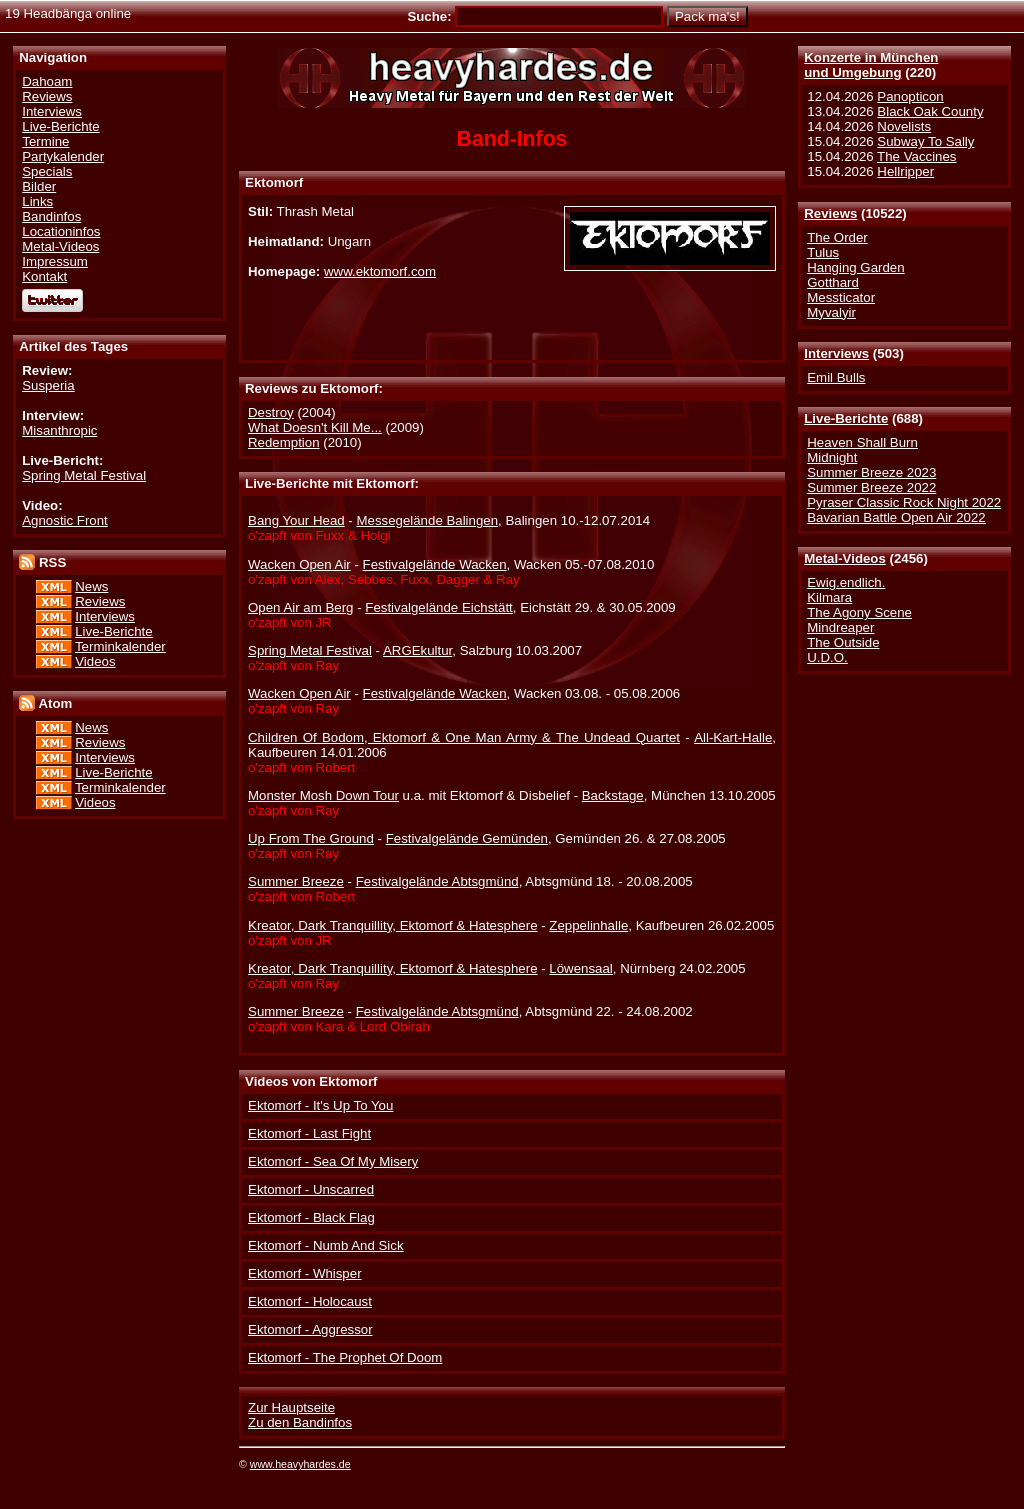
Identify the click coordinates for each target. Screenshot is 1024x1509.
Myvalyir (831, 312)
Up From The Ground (311, 838)
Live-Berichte (846, 418)
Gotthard (833, 282)
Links (37, 201)
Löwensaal (580, 968)
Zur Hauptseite (291, 1407)
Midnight (832, 457)
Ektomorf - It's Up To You (320, 1105)
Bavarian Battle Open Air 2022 (896, 517)
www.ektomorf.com (380, 271)
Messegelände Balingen (427, 520)
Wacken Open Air (299, 564)
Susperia (48, 385)
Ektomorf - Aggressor (310, 1329)
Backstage (613, 795)
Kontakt (44, 276)
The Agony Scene (859, 612)
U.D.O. (827, 657)
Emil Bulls (836, 377)
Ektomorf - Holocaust (310, 1301)
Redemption (284, 442)
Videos (95, 661)
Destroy (271, 412)
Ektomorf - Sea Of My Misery (333, 1161)
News (91, 586)
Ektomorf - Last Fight (309, 1133)
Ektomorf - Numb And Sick (326, 1245)
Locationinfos (61, 231)
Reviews (830, 213)
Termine (45, 141)
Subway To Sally (925, 141)
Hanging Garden (855, 267)
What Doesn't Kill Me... (315, 427)
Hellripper (905, 171)
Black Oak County (930, 111)
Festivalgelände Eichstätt (438, 607)
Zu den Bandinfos (300, 1422)
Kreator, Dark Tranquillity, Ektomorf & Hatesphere (393, 925)
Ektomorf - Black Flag (311, 1217)
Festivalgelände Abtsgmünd (437, 881)
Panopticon (910, 96)
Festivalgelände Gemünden (467, 838)
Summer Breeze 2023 (871, 472)
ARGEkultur (417, 650)
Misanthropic (59, 430)
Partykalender (63, 156)
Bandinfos (51, 216)
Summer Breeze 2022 (871, 487)
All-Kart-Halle (733, 737)
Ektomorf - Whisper (305, 1273)
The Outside (843, 642)
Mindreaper (840, 627)
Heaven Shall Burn (862, 442)
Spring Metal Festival (84, 475)
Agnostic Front (65, 520)
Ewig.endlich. (846, 582)
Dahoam (47, 81)
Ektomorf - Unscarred (311, 1189)
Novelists (904, 126)
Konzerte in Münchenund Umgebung (871, 65)
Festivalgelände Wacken (435, 564)
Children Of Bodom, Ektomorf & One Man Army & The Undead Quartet (464, 737)
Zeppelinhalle (588, 925)
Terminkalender (120, 646)
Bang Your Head (296, 520)
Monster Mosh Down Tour (323, 795)
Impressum (55, 261)
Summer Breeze (296, 881)
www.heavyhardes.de (300, 1464)
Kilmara (829, 597)
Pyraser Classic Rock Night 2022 (904, 502)
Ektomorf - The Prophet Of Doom (345, 1357)
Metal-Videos (845, 558)
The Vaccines (916, 156)
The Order (837, 237)
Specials (47, 171)
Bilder (39, 186)
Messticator (841, 297)
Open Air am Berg (300, 607)
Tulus (823, 252)
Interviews (836, 353)
